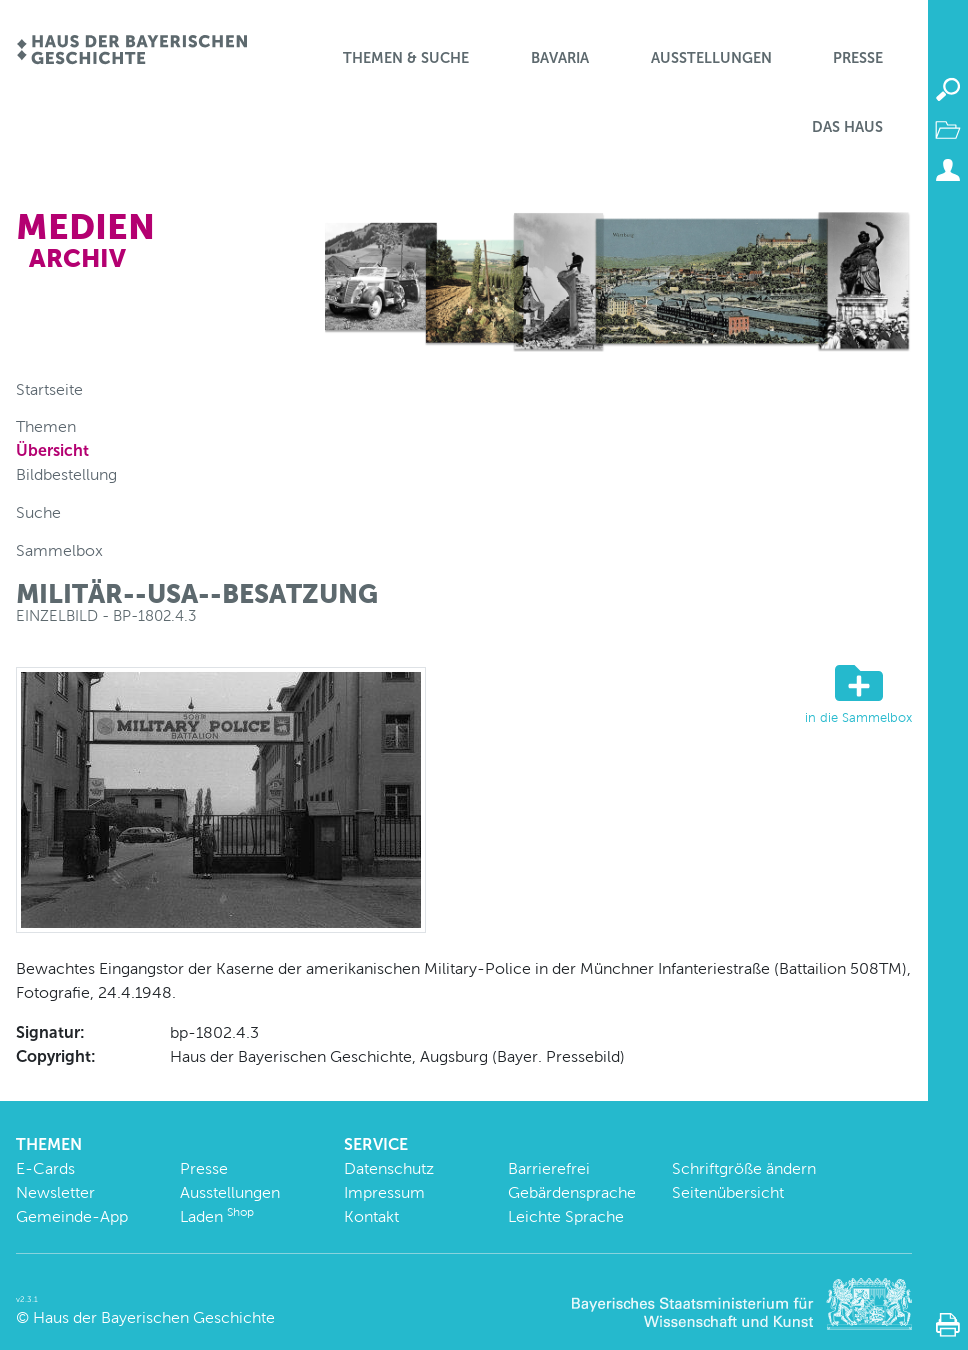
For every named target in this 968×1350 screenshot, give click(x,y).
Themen (46, 426)
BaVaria (560, 58)
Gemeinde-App (72, 1216)
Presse (858, 58)
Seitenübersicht (728, 1192)
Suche (38, 512)
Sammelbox (59, 550)
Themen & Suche (406, 58)
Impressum (384, 1192)
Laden (217, 1216)
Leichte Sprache (566, 1216)
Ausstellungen (711, 58)
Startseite (49, 389)
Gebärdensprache (572, 1192)
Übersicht (52, 450)
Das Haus (847, 127)
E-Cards (45, 1168)
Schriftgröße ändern (744, 1168)
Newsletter (55, 1192)
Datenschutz (389, 1168)
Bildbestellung (66, 474)
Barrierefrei (549, 1168)
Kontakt (371, 1216)
